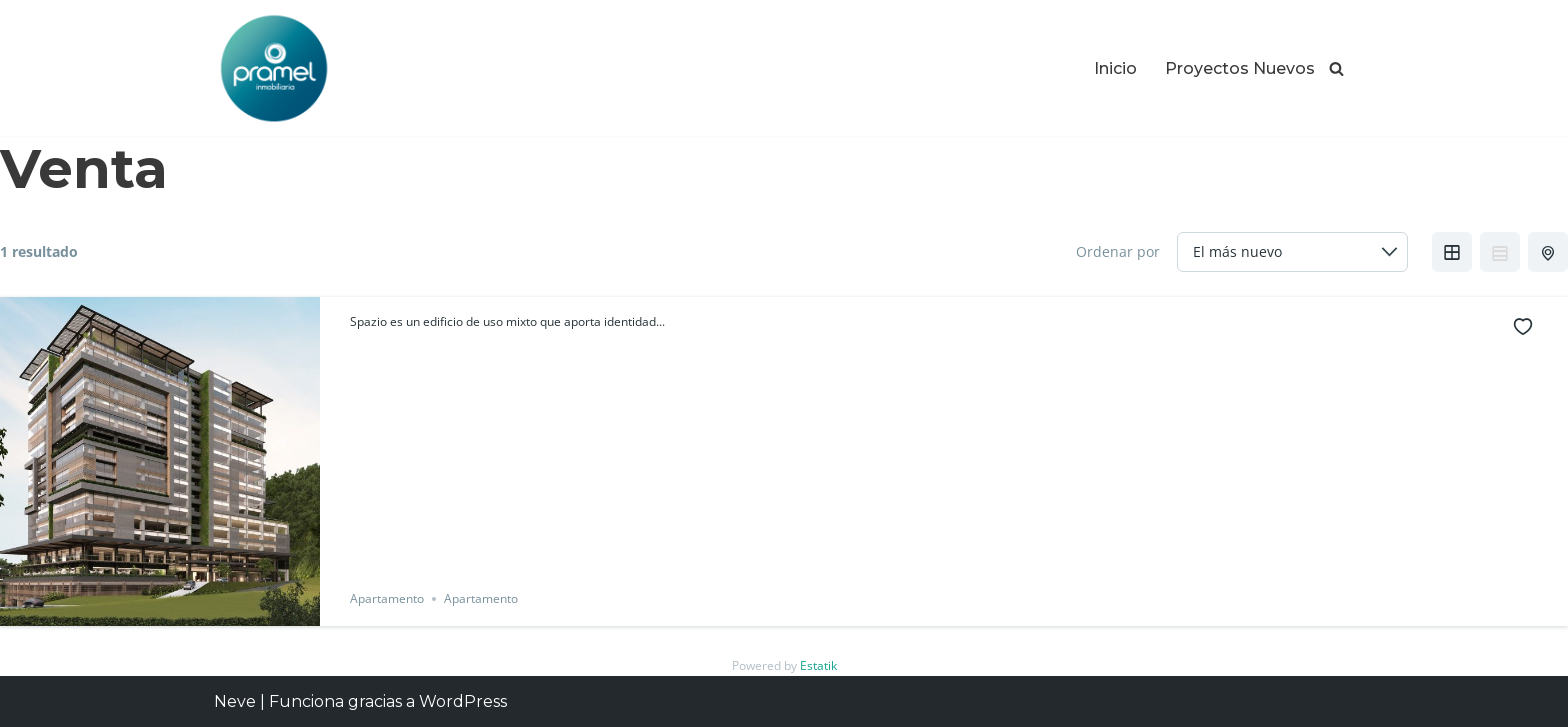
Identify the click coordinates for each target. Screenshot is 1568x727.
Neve (235, 701)
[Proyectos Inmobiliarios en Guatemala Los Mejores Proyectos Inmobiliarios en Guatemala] (274, 68)
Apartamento (387, 598)
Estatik (818, 665)
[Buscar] (1336, 68)
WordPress (463, 701)
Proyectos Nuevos (1240, 68)
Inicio (1115, 68)
